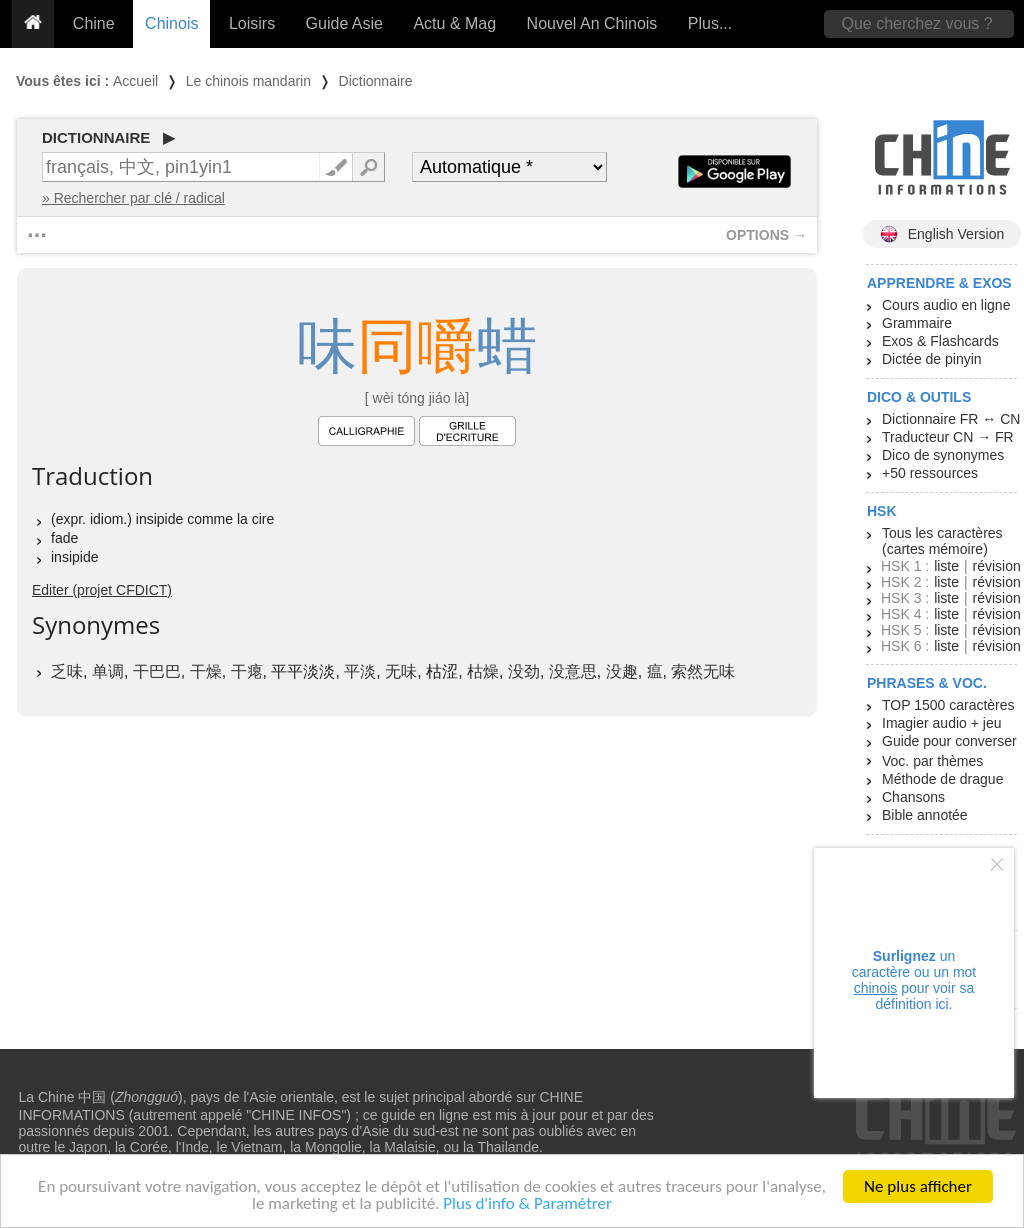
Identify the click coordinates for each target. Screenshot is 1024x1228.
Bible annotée (925, 815)
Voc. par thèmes (932, 761)
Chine (94, 23)
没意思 (573, 671)
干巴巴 (157, 671)
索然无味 (703, 671)
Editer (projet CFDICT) (102, 590)
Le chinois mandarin (248, 81)
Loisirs (252, 23)
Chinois (171, 23)
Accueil (135, 81)
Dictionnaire (376, 81)
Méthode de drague (942, 779)
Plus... (710, 23)
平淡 (360, 671)
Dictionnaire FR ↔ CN (951, 419)
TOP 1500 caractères (948, 705)
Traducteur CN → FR (948, 437)
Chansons (913, 797)
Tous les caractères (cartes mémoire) (942, 541)
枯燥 (483, 671)
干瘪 (247, 671)
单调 (108, 671)
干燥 (206, 671)
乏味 (67, 671)
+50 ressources (930, 473)
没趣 (622, 671)
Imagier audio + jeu (941, 723)
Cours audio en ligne (946, 305)
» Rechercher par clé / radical (133, 198)
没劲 (524, 671)
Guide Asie (344, 23)
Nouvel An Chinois (592, 23)
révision (996, 566)
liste (946, 566)
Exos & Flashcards (940, 341)
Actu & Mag (454, 23)
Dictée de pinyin (932, 359)
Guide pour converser (949, 741)
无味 (401, 671)
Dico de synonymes (943, 455)
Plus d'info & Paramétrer (527, 1208)
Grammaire (917, 323)
